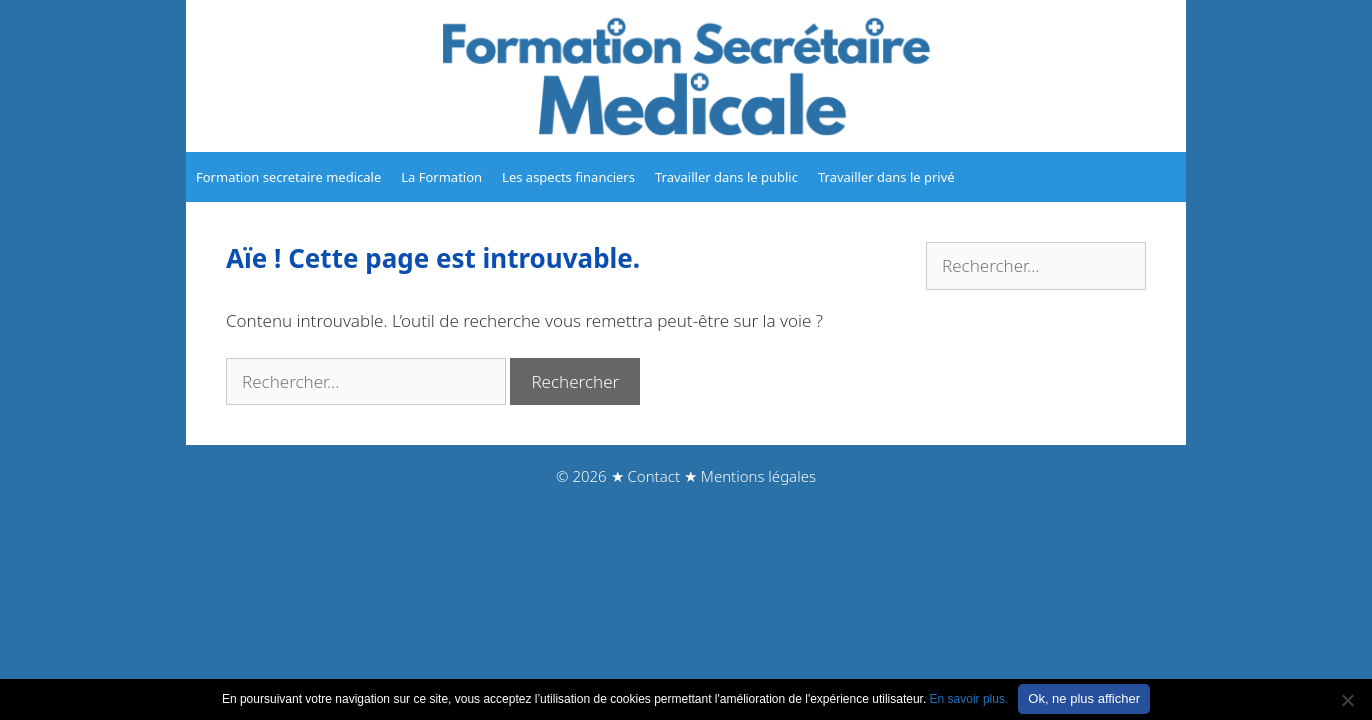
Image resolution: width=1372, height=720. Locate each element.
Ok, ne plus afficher (1084, 698)
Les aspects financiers (568, 177)
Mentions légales (758, 476)
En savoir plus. (969, 699)
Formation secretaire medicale (288, 177)
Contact (653, 476)
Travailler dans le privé (886, 177)
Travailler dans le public (726, 177)
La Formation (441, 177)
